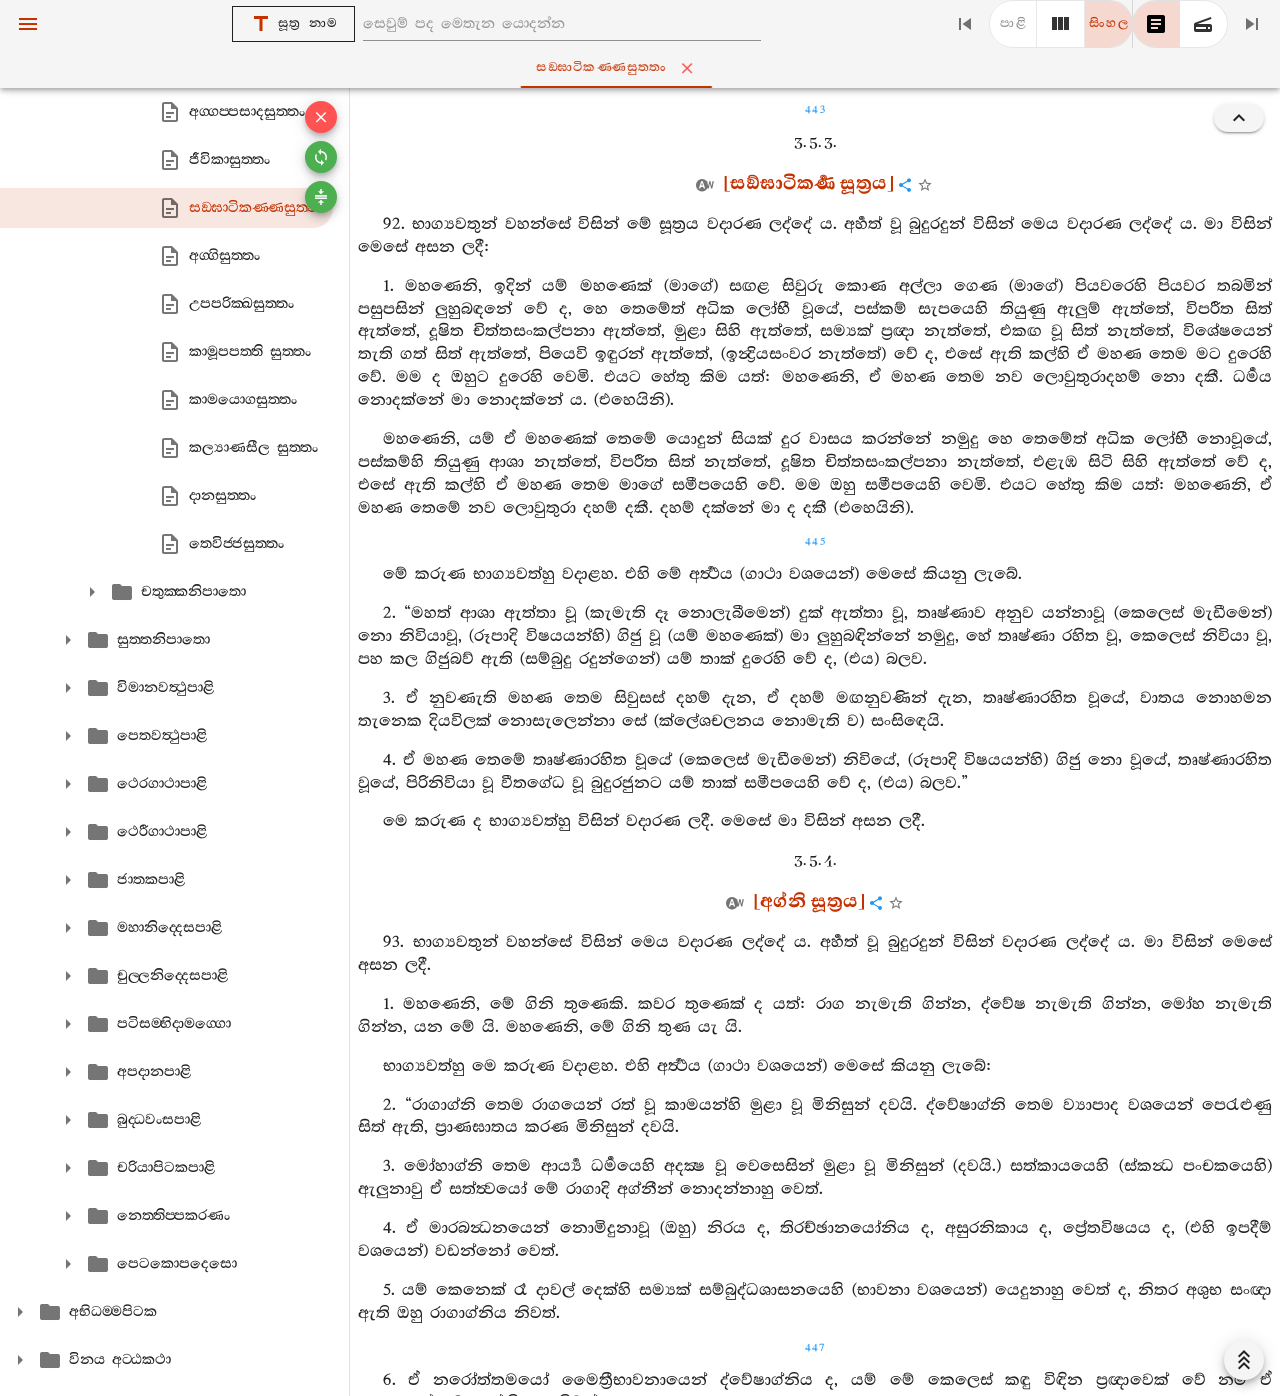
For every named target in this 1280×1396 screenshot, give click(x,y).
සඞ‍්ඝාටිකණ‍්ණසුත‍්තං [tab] (644, 68)
